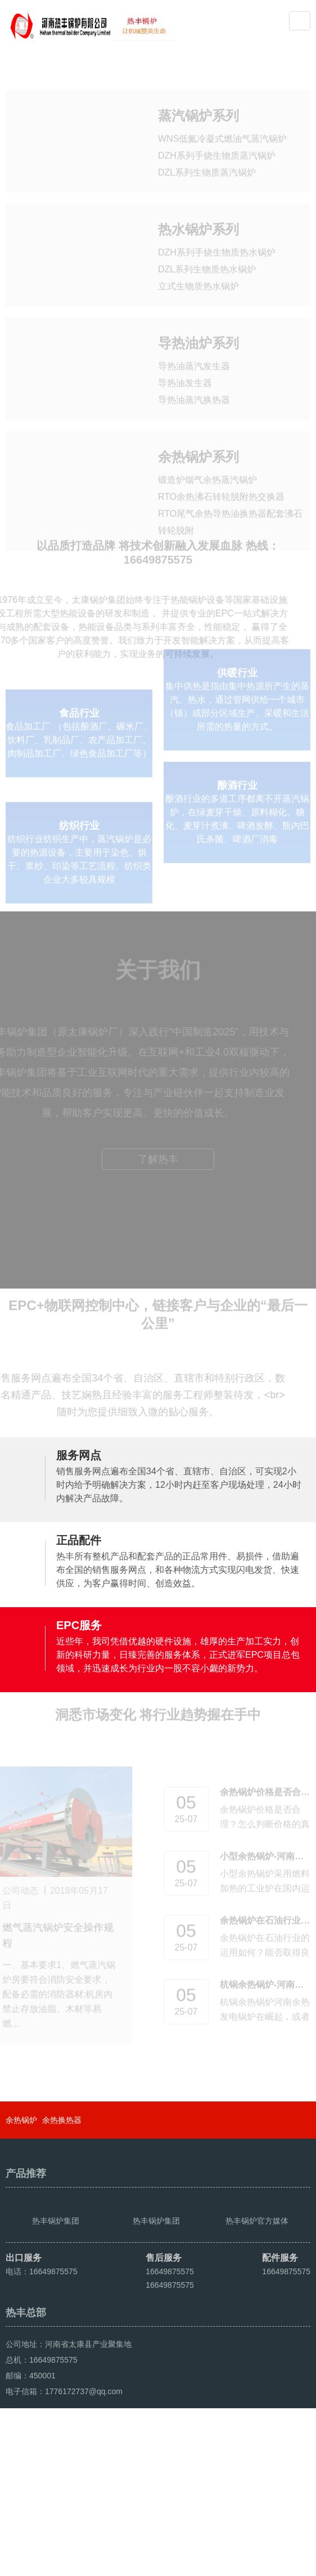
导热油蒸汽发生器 (194, 355)
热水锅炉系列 (198, 213)
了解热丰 (158, 1192)
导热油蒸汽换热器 (194, 388)
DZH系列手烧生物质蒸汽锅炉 (217, 135)
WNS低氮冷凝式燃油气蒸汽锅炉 (222, 118)
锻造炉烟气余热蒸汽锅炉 (207, 473)
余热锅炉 (21, 2176)
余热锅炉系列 (198, 450)
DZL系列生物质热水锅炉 (207, 253)
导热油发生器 (185, 372)
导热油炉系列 (198, 331)
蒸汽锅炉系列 (198, 95)
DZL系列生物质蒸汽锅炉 (207, 152)
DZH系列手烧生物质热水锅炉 (217, 237)
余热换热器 (62, 2176)
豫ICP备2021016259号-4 (217, 2537)
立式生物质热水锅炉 (198, 270)
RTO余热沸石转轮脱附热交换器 (221, 490)
